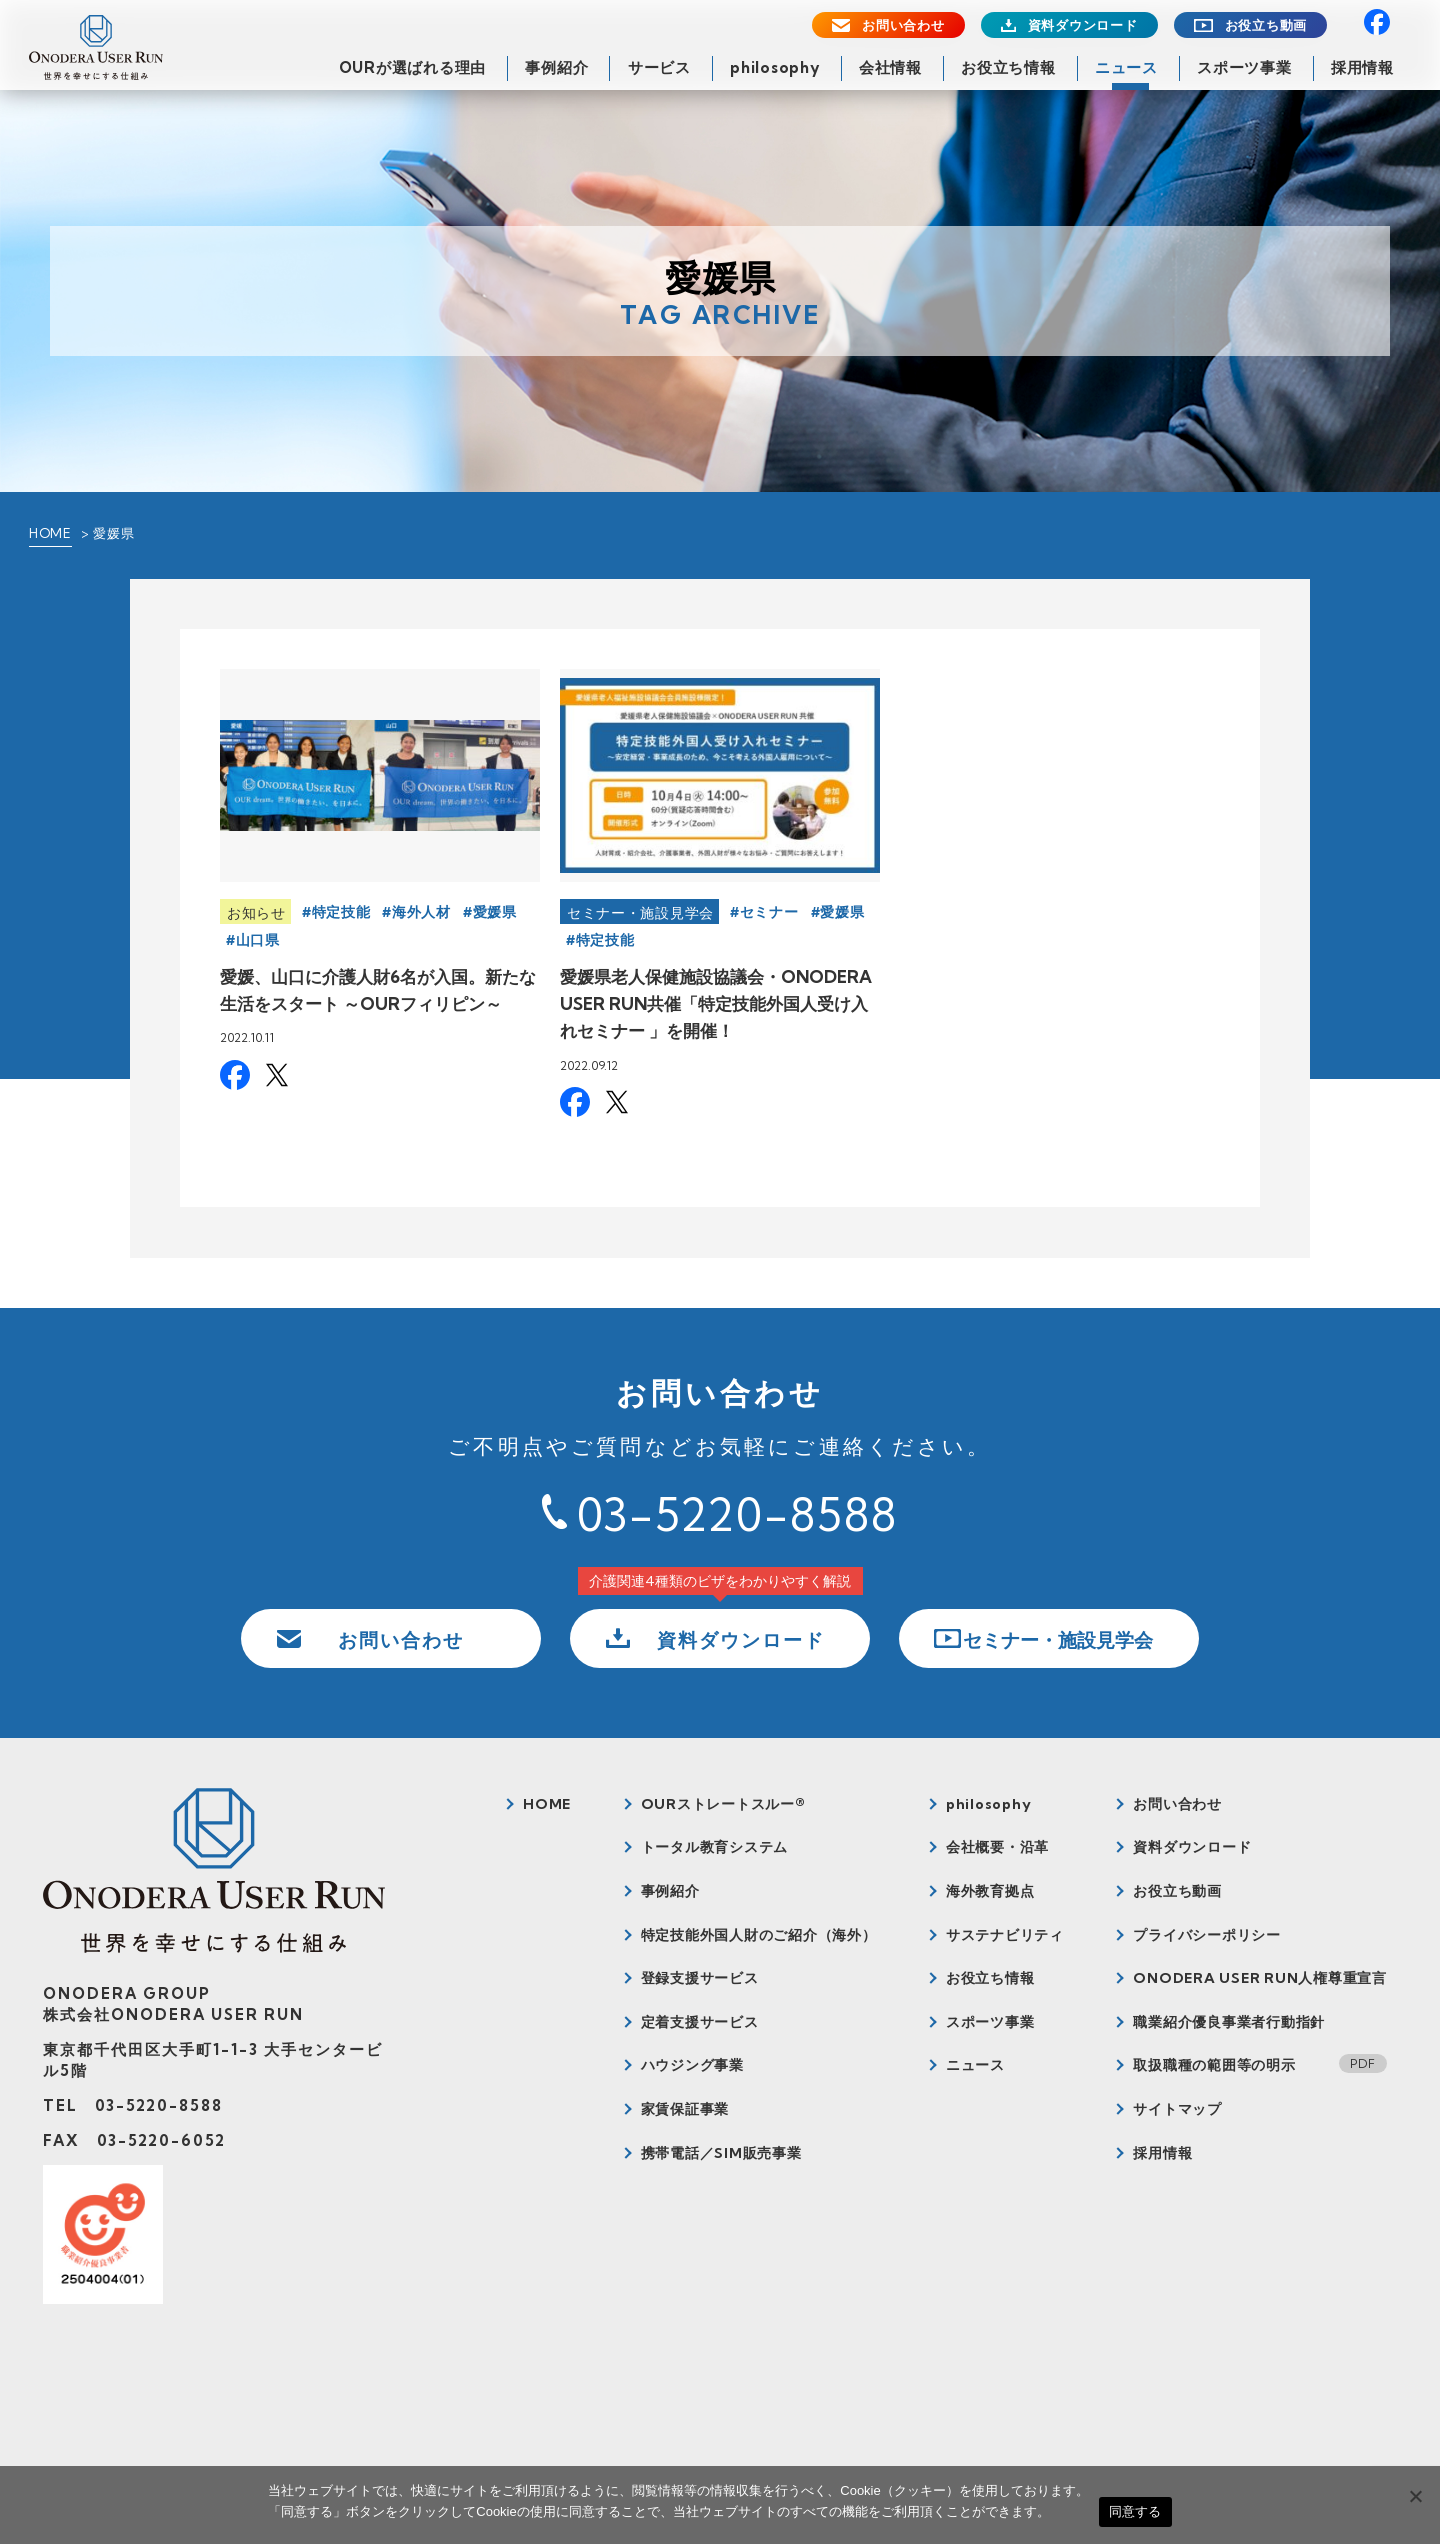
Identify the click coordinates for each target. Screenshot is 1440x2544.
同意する (1135, 2511)
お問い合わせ (903, 25)
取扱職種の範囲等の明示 (1214, 2065)
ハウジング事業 (692, 2065)
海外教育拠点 (990, 1891)
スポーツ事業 (1244, 67)
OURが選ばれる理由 (413, 67)
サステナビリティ (1005, 1935)
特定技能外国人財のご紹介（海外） (759, 1935)
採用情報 (1362, 67)
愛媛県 (495, 912)
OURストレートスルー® (723, 1804)
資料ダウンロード (1083, 25)
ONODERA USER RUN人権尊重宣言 (1260, 1978)
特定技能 (341, 912)
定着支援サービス (700, 2022)
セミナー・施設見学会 (640, 913)
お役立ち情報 (1008, 67)
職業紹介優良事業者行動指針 (1229, 2022)
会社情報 (890, 67)
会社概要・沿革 (997, 1847)
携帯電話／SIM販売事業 (721, 2153)
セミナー (769, 912)
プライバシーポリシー (1207, 1935)
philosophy (775, 67)
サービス (659, 67)
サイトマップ (1177, 2109)
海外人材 (421, 912)
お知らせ (256, 913)
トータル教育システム (715, 1847)
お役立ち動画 (1266, 25)
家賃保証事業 (685, 2109)
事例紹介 (556, 67)
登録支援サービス (700, 1978)
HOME (50, 533)
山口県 (258, 940)
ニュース (1126, 67)
